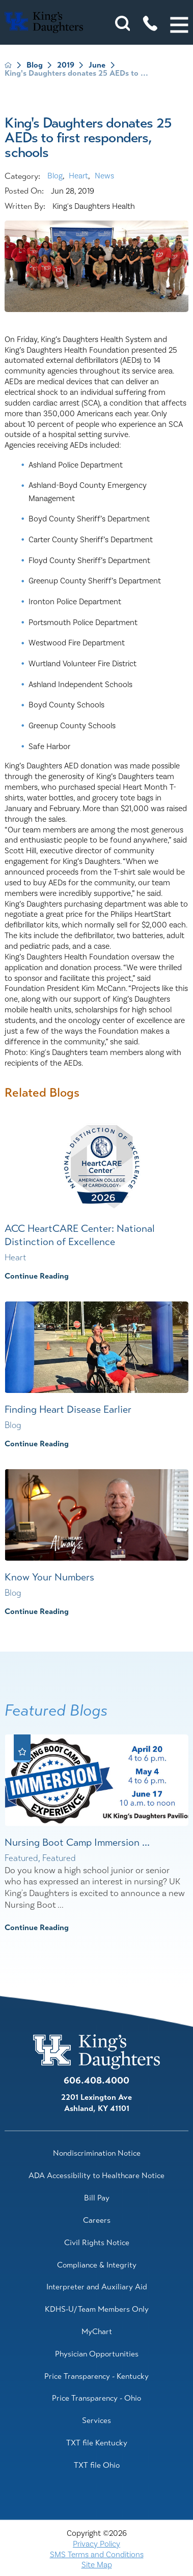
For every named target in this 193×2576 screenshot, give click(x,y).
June (97, 65)
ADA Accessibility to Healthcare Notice (96, 2175)
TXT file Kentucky (96, 2443)
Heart (78, 176)
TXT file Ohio (97, 2465)
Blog (34, 65)
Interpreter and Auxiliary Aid (96, 2287)
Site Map (96, 2565)
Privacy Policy (96, 2544)
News (104, 176)
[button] (179, 25)
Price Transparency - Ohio (96, 2398)
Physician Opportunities (97, 2354)
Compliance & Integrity (96, 2265)
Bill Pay (96, 2198)
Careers (97, 2220)
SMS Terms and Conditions (97, 2555)
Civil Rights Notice (96, 2243)
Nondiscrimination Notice (97, 2153)
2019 (65, 65)
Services (96, 2420)
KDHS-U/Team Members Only (97, 2309)
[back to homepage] (8, 65)
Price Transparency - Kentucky (96, 2376)
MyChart (96, 2331)
